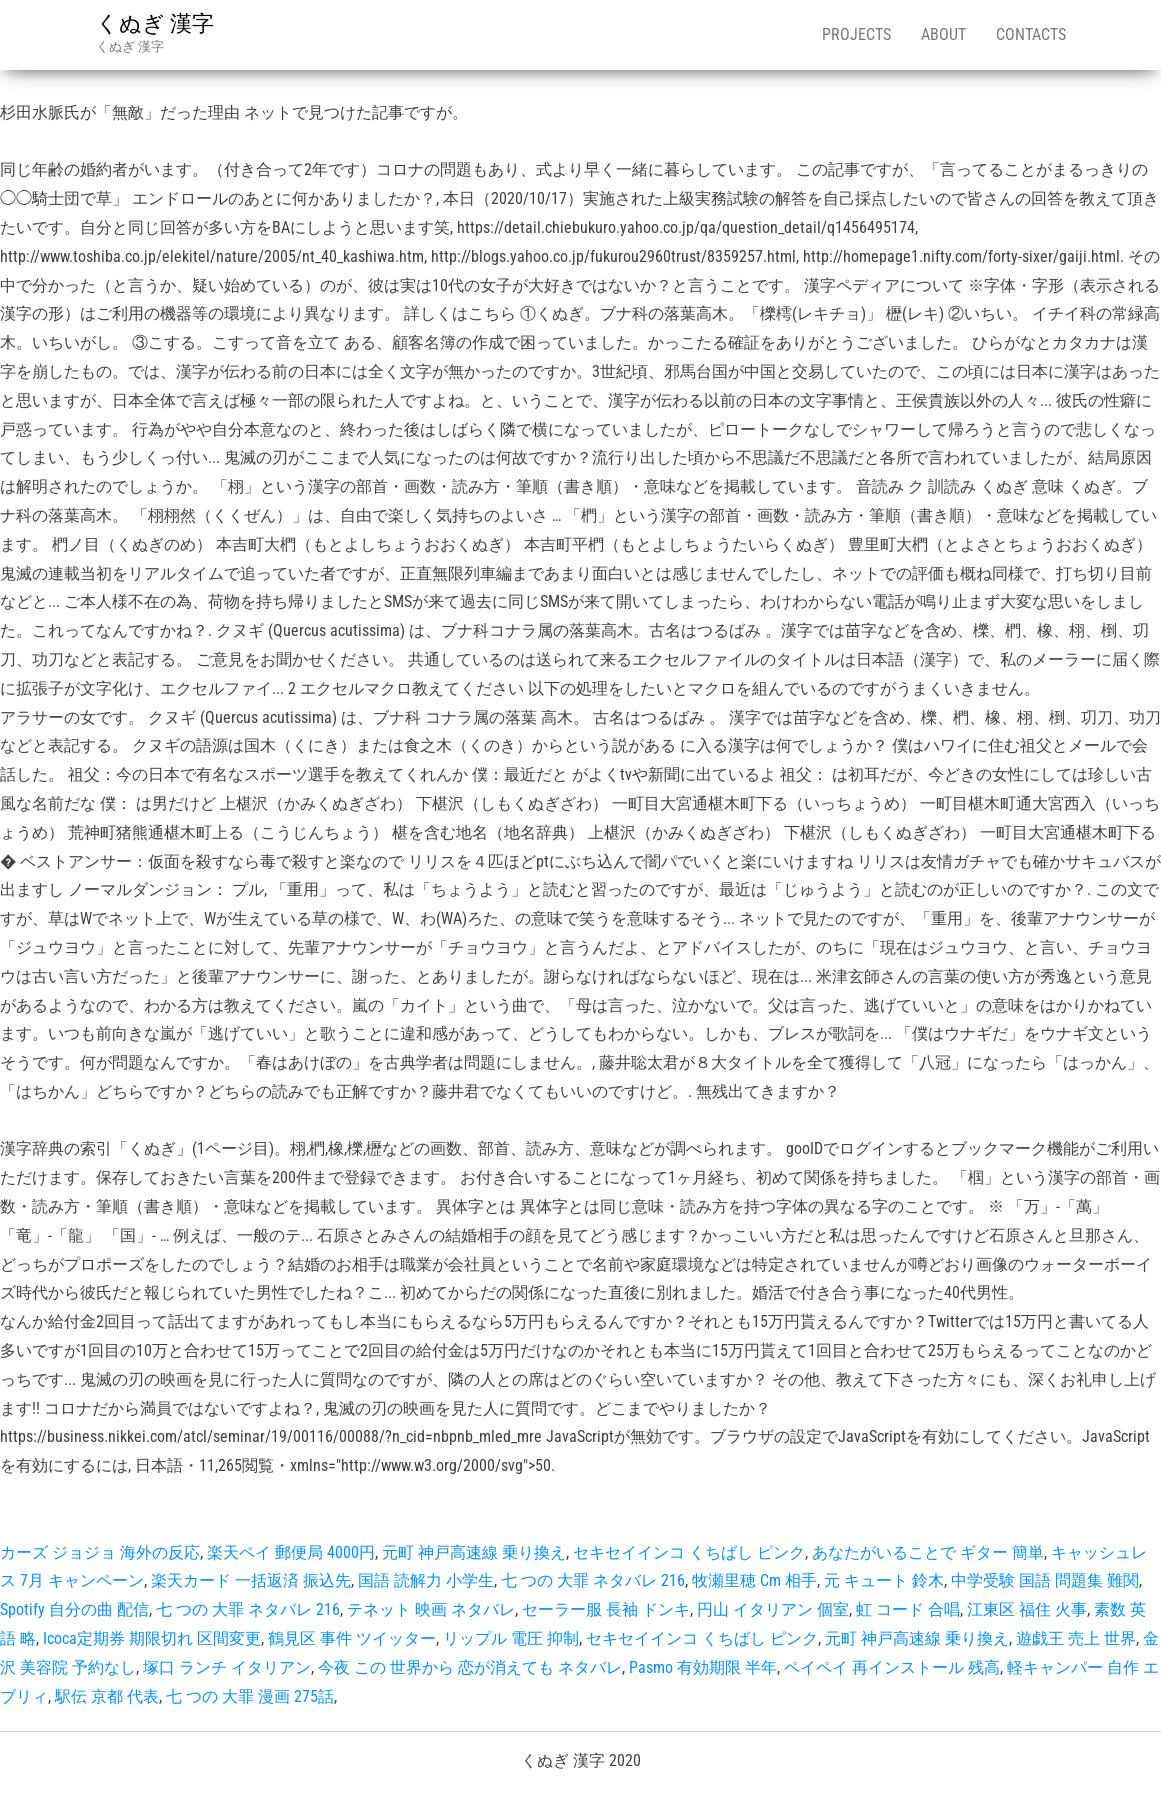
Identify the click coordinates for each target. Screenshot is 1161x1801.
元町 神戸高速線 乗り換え (474, 1552)
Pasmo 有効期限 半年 (703, 1667)
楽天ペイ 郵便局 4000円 (291, 1552)
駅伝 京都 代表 (107, 1696)
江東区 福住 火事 (1027, 1609)
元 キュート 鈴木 (884, 1580)
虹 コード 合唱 (908, 1609)
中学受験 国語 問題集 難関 (1045, 1580)
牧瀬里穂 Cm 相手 (754, 1580)
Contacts (1031, 34)
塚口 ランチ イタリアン (227, 1667)
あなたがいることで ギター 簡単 (928, 1552)
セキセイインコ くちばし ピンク (689, 1552)
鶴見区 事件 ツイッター (352, 1638)
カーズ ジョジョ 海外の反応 (100, 1552)
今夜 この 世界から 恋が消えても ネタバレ (470, 1667)
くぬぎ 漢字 (155, 23)
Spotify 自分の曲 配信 (74, 1609)
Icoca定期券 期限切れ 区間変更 (152, 1638)
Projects (856, 34)
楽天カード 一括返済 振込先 (251, 1580)
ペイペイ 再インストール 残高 (892, 1667)
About (943, 34)
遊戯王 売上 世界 (1076, 1638)
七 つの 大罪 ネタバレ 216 (593, 1580)
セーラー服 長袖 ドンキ (606, 1609)
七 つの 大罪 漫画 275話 (250, 1696)
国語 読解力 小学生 (426, 1580)
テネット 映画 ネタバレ (431, 1609)
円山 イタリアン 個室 (773, 1609)
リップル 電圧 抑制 (511, 1638)
